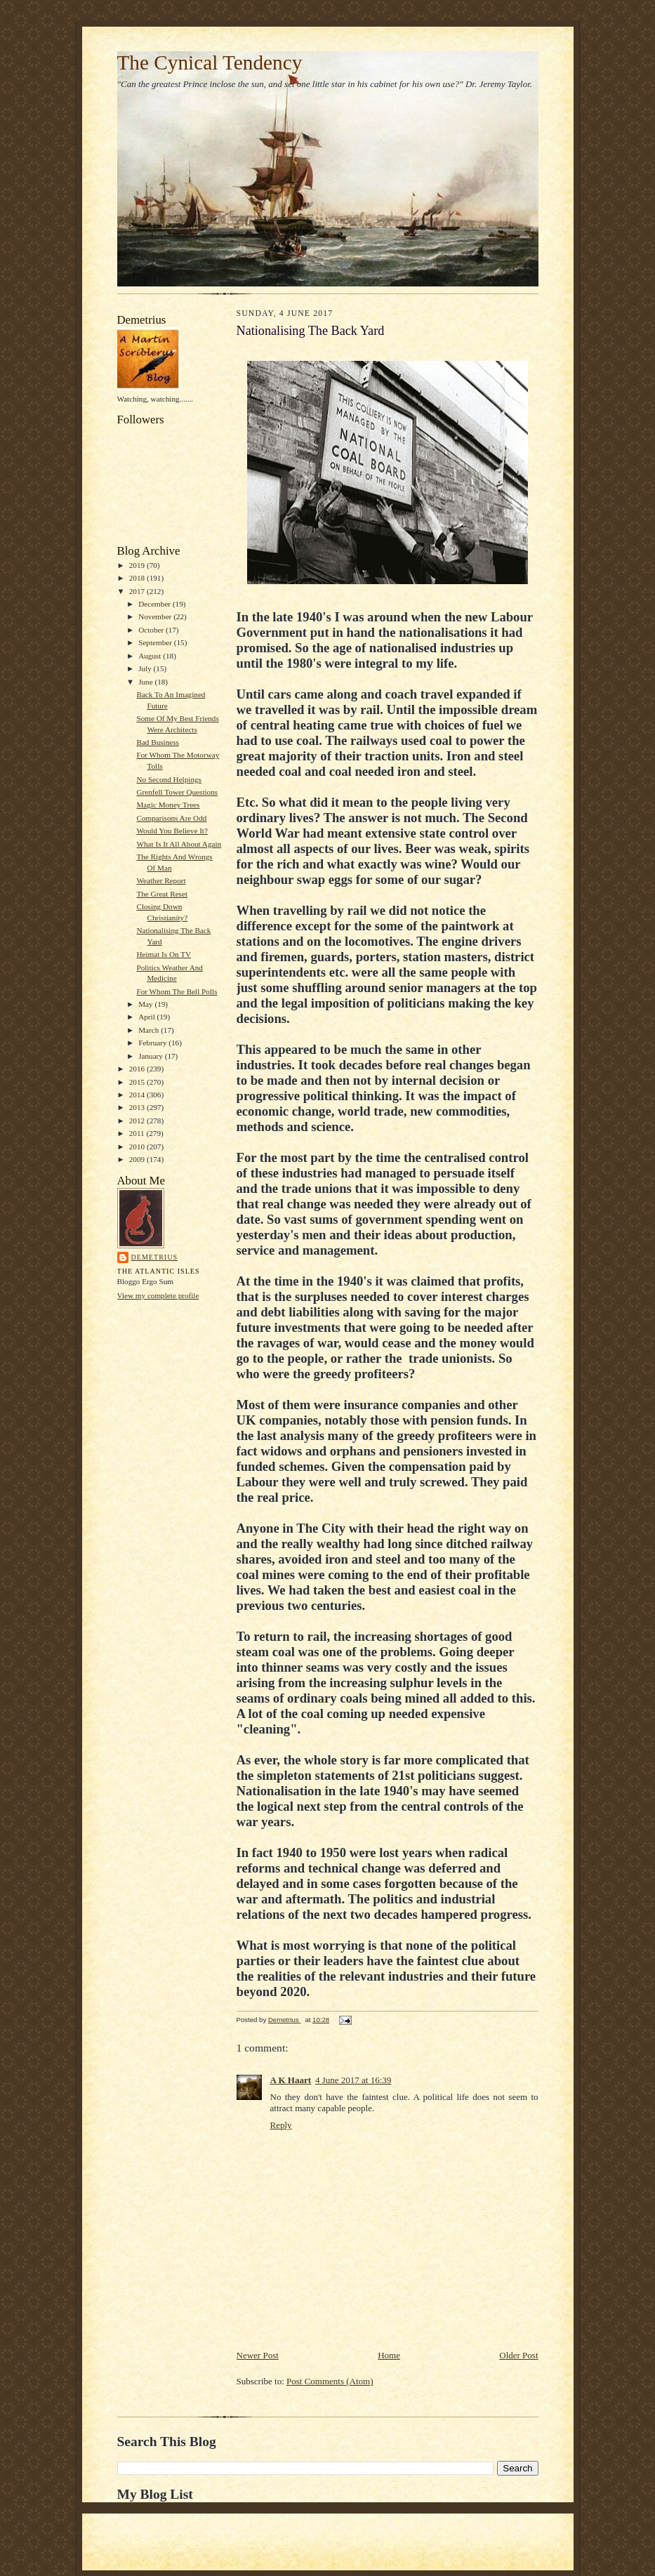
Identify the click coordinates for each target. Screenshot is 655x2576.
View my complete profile (158, 1295)
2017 (138, 591)
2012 (138, 1120)
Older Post (518, 2355)
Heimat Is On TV (163, 954)
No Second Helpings (168, 779)
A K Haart (291, 2080)
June (146, 682)
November (155, 616)
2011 (138, 1133)
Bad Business (157, 742)
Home (389, 2355)
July (145, 668)
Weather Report (160, 880)
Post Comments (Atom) (329, 2381)
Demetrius (154, 1257)
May (146, 1004)
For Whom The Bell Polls (176, 991)
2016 (138, 1068)
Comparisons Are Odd (171, 818)
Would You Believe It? (172, 830)
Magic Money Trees (167, 804)
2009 (138, 1159)
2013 (138, 1107)
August (150, 656)
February (153, 1042)
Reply (281, 2125)
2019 (138, 565)
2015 (138, 1082)
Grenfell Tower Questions (177, 792)
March (149, 1030)
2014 (138, 1094)
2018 (138, 578)
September (156, 642)
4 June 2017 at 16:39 (353, 2080)
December (155, 604)
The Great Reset (161, 894)
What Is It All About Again (178, 844)
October (152, 630)
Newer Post (258, 2355)
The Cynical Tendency (210, 62)
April (147, 1016)
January (151, 1056)
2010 (138, 1146)
